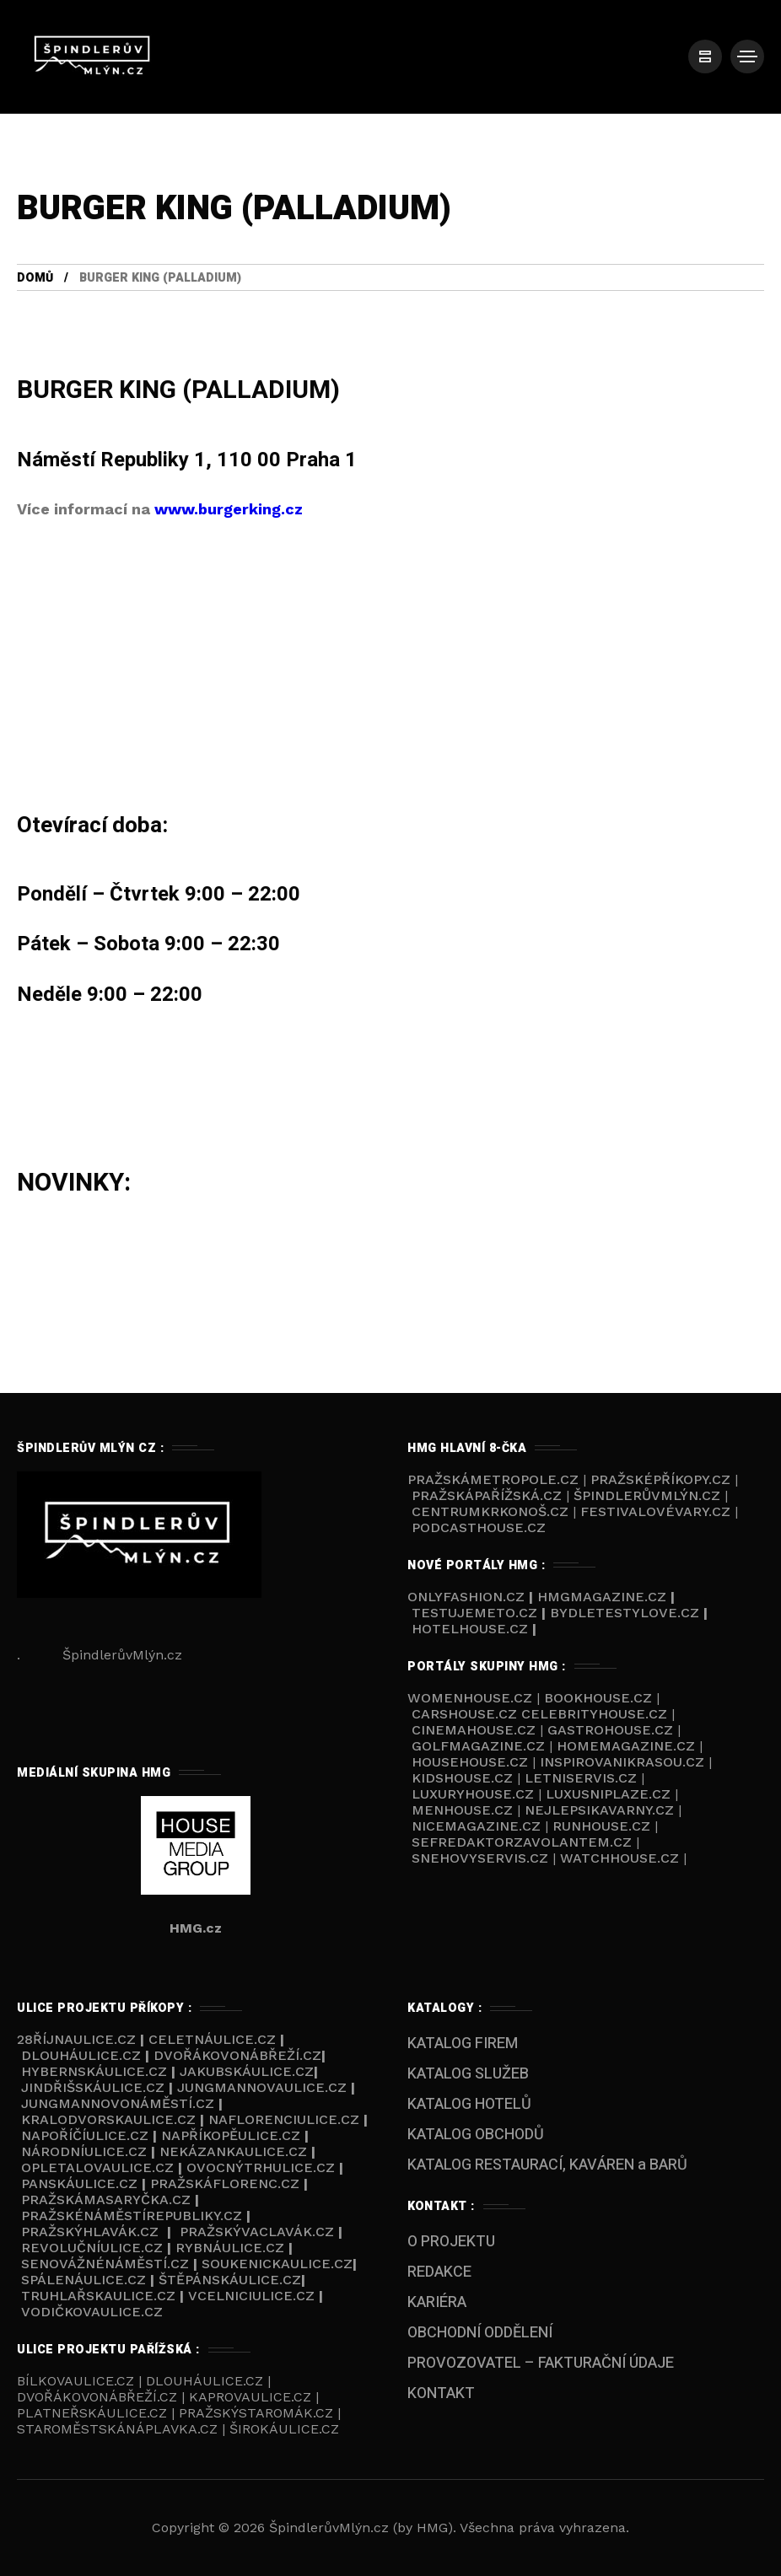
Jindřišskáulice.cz (92, 2087)
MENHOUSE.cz (462, 1810)
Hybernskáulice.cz (94, 2071)
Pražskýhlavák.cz (90, 2232)
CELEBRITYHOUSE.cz (594, 1714)
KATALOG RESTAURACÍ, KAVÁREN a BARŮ (547, 2165)
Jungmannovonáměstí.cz (117, 2103)
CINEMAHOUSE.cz (474, 1730)
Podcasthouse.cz (479, 1527)
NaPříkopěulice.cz (230, 2135)
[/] (705, 56)
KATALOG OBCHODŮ (475, 2134)
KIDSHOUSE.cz (464, 1778)
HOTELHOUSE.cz (470, 1629)
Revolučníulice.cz (92, 2248)
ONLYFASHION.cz (468, 1597)
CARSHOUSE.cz (466, 1714)
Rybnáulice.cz (229, 2248)
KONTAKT (441, 2393)
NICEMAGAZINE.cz (476, 1826)
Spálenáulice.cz (83, 2280)
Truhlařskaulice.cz (98, 2296)
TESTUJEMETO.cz (474, 1613)
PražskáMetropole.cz (493, 1479)
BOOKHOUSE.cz (598, 1698)
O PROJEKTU (451, 2241)
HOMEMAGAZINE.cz (628, 1746)
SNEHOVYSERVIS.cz (482, 1858)
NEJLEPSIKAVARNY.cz (601, 1810)
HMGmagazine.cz (601, 1597)
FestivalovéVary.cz (655, 1511)
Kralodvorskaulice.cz (108, 2119)
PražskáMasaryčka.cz (106, 2199)
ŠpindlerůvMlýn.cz (647, 1495)
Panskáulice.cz (79, 2183)
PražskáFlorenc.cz (224, 2183)
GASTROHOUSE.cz (612, 1730)
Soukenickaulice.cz (277, 2264)
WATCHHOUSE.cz (621, 1858)
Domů (35, 278)
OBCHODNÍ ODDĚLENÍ (479, 2332)
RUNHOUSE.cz (603, 1826)
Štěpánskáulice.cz (230, 2280)
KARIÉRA (436, 2302)
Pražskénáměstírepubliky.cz (131, 2216)
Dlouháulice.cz (81, 2055)
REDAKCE (439, 2272)
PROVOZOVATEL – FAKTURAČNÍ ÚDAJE (540, 2363)
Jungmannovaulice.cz (262, 2087)
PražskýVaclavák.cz (257, 2232)
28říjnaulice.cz (76, 2039)
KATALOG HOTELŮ (469, 2104)
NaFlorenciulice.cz (283, 2119)
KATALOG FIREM (462, 2043)
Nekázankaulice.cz (233, 2151)
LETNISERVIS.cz (583, 1778)
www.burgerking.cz (228, 509)
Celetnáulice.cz (212, 2039)
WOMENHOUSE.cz (471, 1698)
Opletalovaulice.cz (97, 2167)
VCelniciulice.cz (251, 2296)
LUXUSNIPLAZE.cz (610, 1794)
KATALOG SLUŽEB (468, 2073)
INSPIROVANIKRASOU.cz (624, 1762)
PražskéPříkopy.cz (660, 1479)
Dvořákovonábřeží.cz (237, 2055)
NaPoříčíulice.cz (84, 2135)
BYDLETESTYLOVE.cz (624, 1613)
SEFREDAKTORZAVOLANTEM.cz (524, 1842)
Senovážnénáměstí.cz (105, 2264)
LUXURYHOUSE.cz (475, 1794)
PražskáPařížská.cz (487, 1495)
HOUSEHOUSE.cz (472, 1762)
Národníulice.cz (84, 2151)
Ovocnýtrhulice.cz (260, 2167)
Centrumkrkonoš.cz (490, 1511)
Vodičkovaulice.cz (92, 2312)
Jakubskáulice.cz (247, 2071)
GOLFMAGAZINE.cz (478, 1746)
